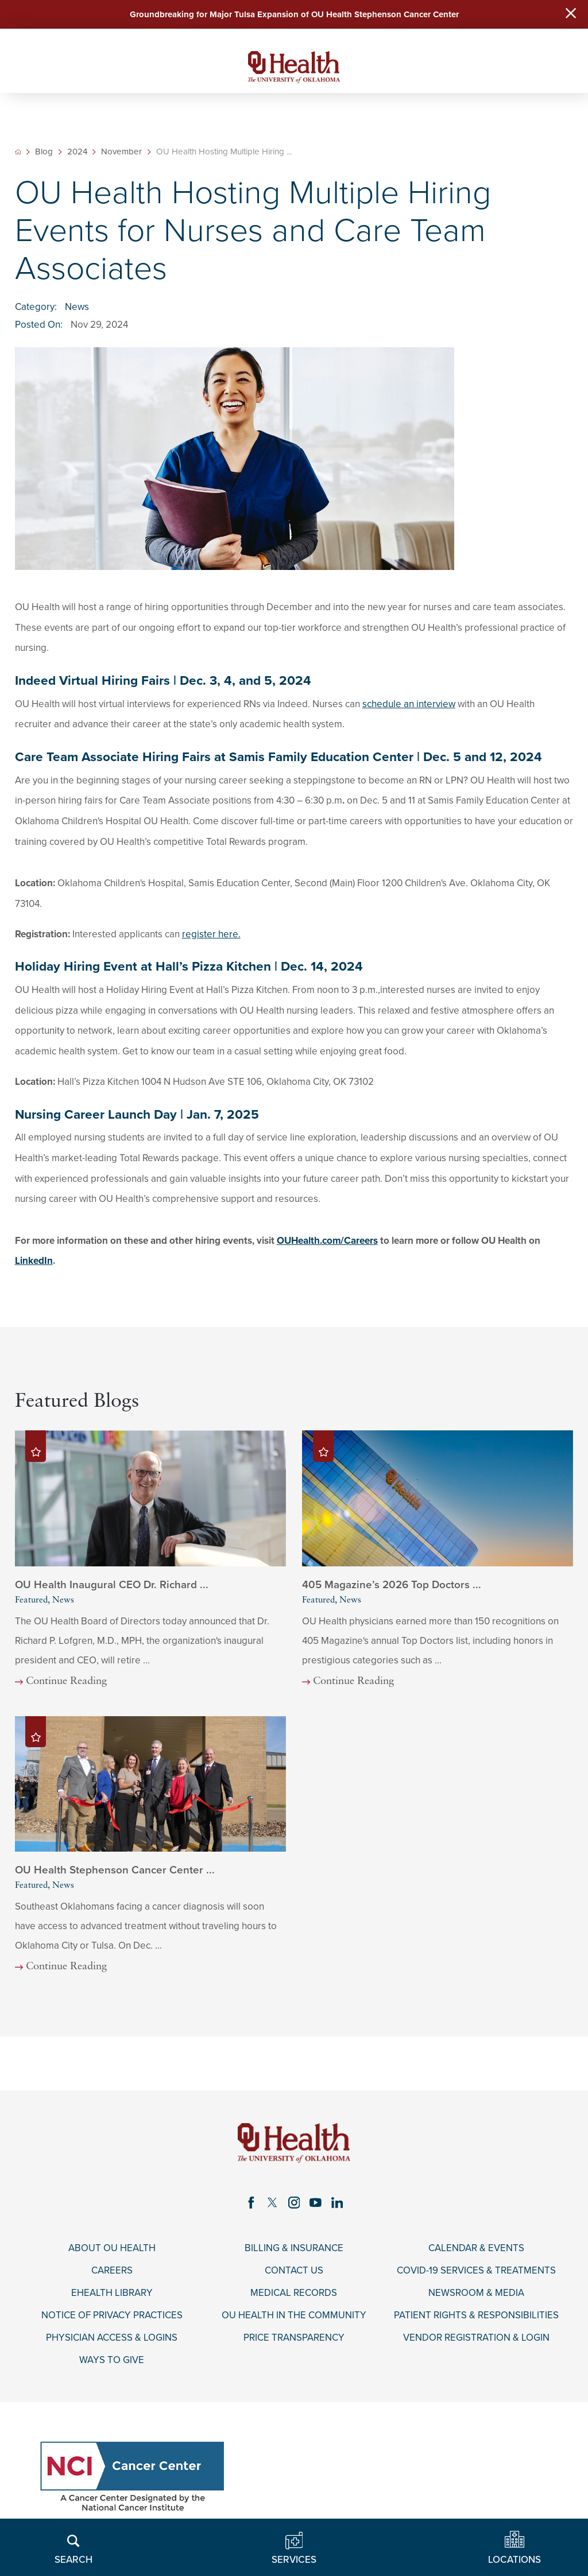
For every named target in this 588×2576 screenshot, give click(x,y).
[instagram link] (294, 2203)
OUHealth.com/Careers (327, 1241)
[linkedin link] (338, 2203)
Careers (112, 2272)
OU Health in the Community (294, 2317)
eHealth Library (112, 2294)
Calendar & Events (476, 2249)
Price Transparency (294, 2339)
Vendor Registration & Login (476, 2339)
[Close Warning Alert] (570, 14)
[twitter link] (272, 2203)
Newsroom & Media (476, 2294)
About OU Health (112, 2249)
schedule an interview (408, 705)
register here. (211, 935)
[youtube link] (316, 2203)
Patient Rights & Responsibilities (476, 2317)
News (77, 308)
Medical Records (293, 2294)
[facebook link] (251, 2203)
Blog (44, 153)
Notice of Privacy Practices (112, 2317)
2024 (77, 153)
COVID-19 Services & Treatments (476, 2272)
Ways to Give (111, 2362)
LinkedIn (34, 1262)
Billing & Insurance (294, 2249)
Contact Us (294, 2272)
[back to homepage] (18, 152)
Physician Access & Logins (111, 2339)
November (122, 153)
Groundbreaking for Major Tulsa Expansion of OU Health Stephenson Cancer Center (294, 14)
